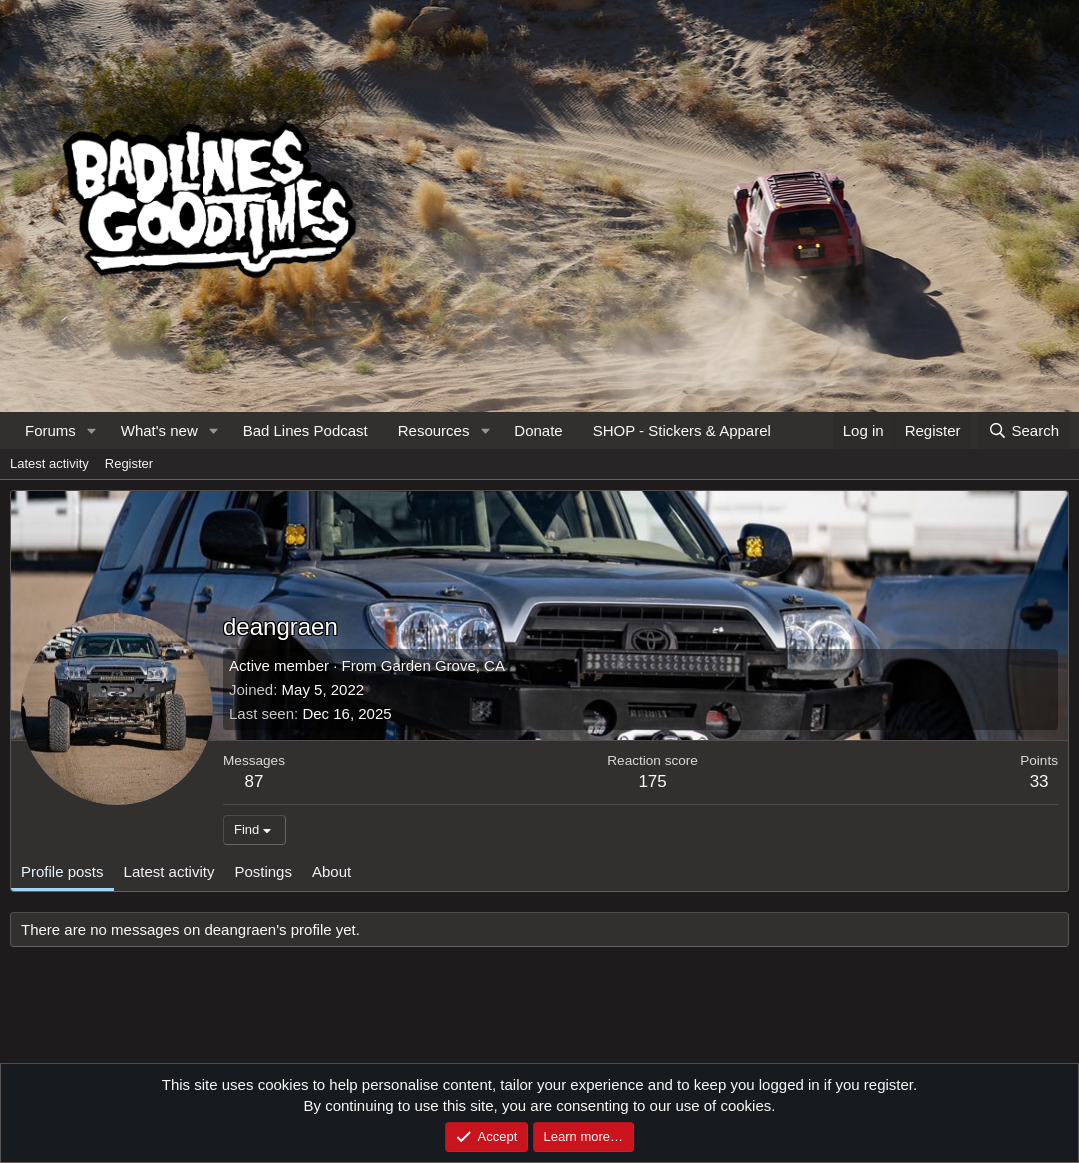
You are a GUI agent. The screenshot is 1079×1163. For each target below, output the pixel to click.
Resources (434, 430)
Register (129, 463)
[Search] (1023, 430)
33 (1039, 781)
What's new (159, 430)
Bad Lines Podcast (305, 430)
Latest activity (49, 463)
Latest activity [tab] (169, 871)
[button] (92, 430)
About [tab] (331, 871)
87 (254, 781)
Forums (50, 430)
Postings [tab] (263, 871)
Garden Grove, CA (443, 665)
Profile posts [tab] (62, 871)
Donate (538, 430)
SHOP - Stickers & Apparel (682, 430)
